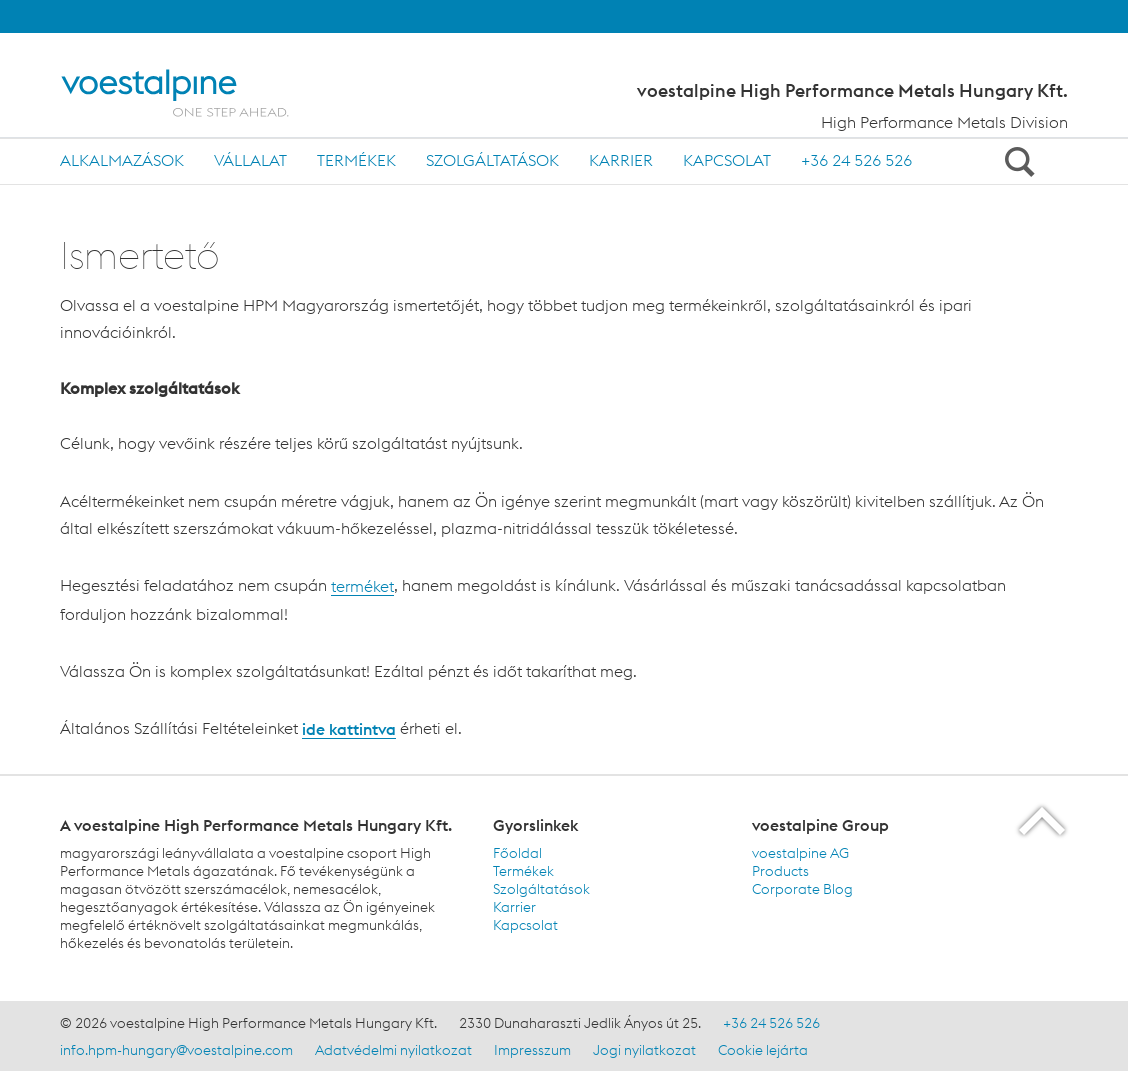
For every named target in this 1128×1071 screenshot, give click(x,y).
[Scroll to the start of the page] (1043, 820)
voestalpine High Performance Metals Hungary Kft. (852, 91)
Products (780, 871)
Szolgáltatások (492, 160)
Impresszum (532, 1050)
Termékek (356, 160)
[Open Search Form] (1016, 161)
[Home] (197, 93)
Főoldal (517, 853)
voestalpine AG (800, 853)
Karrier (621, 160)
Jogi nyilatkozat (644, 1050)
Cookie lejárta (763, 1050)
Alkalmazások (122, 160)
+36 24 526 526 (856, 160)
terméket (362, 586)
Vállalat (250, 160)
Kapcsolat (727, 160)
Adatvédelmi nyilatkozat (393, 1050)
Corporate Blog (802, 889)
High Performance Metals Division (944, 122)
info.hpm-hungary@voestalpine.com (176, 1050)
